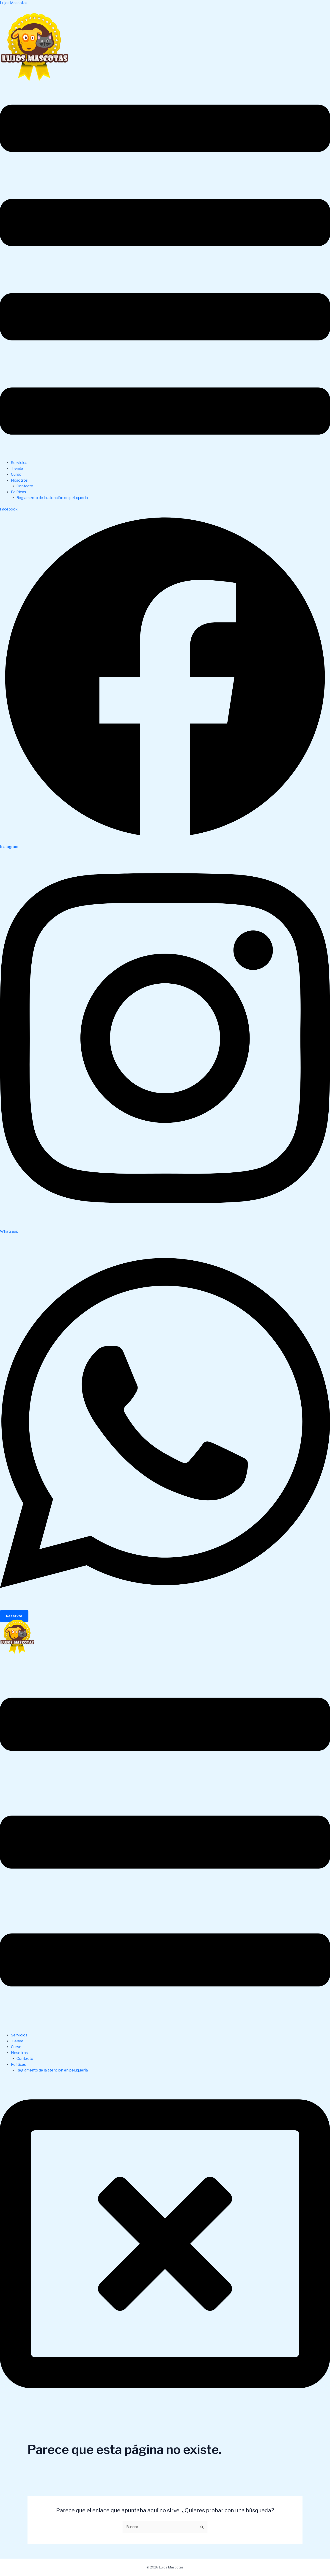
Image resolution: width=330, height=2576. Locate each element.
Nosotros (19, 480)
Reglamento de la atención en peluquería (52, 498)
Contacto (24, 486)
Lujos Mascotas (13, 3)
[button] (165, 270)
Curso (16, 474)
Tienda (17, 468)
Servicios (19, 463)
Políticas (18, 492)
